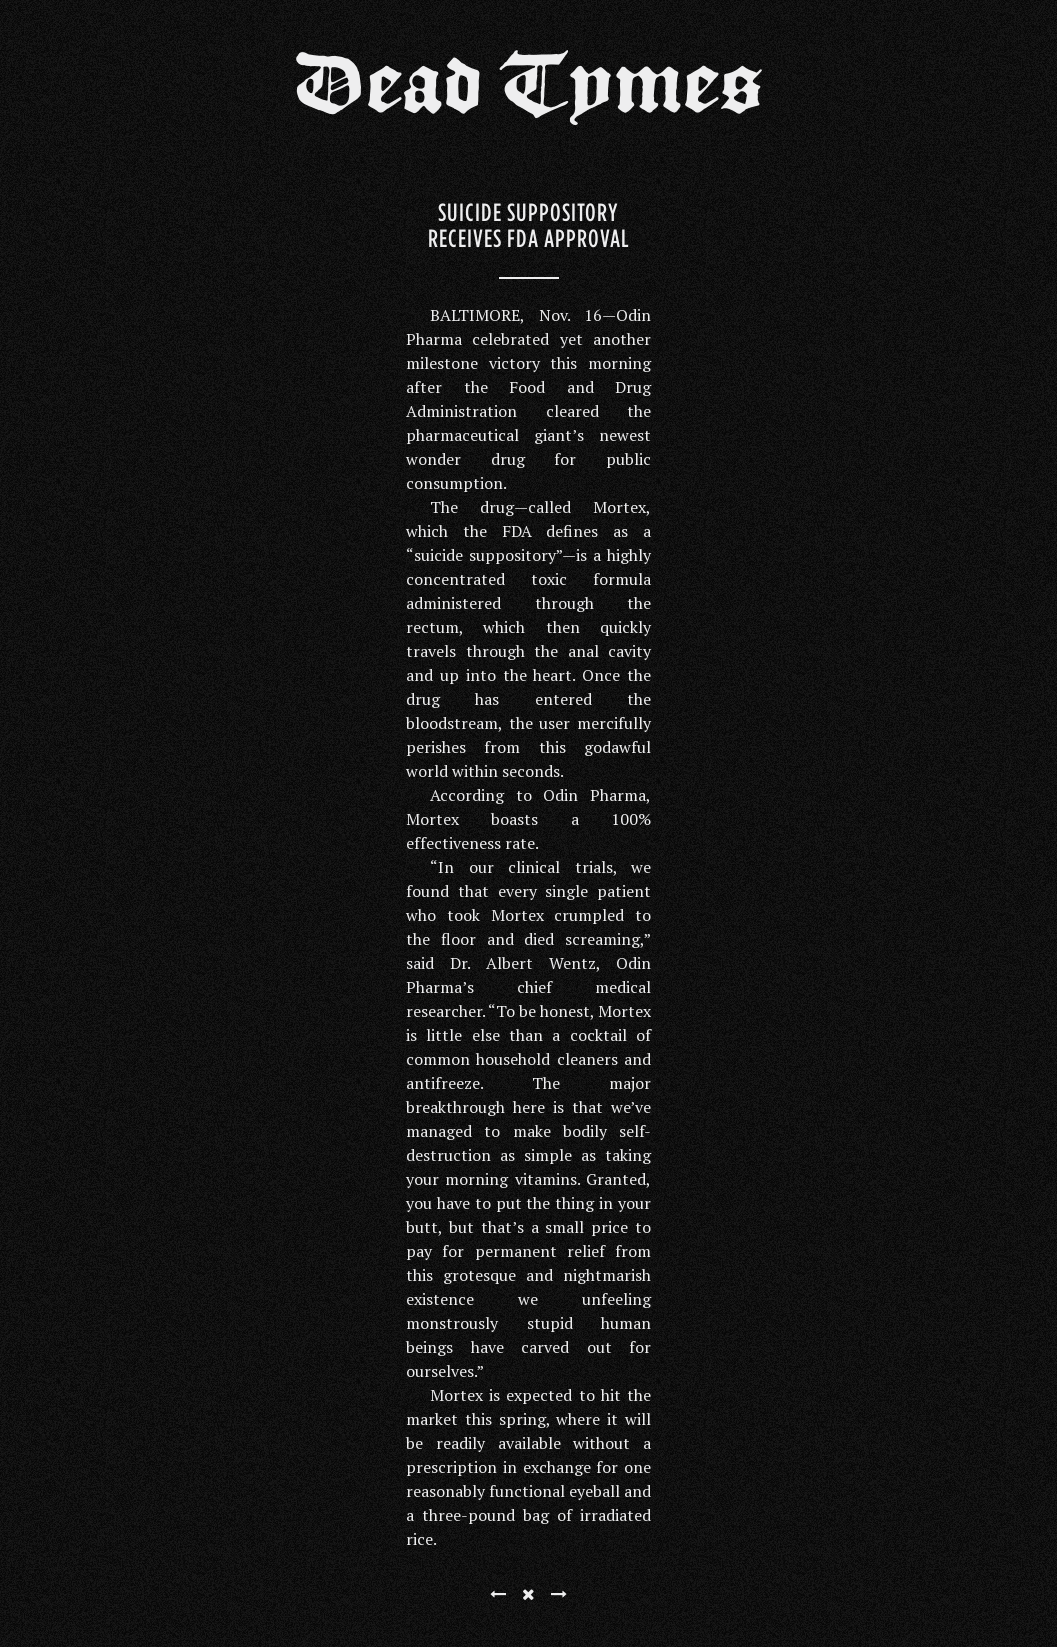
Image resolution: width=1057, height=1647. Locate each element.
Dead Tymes (529, 92)
